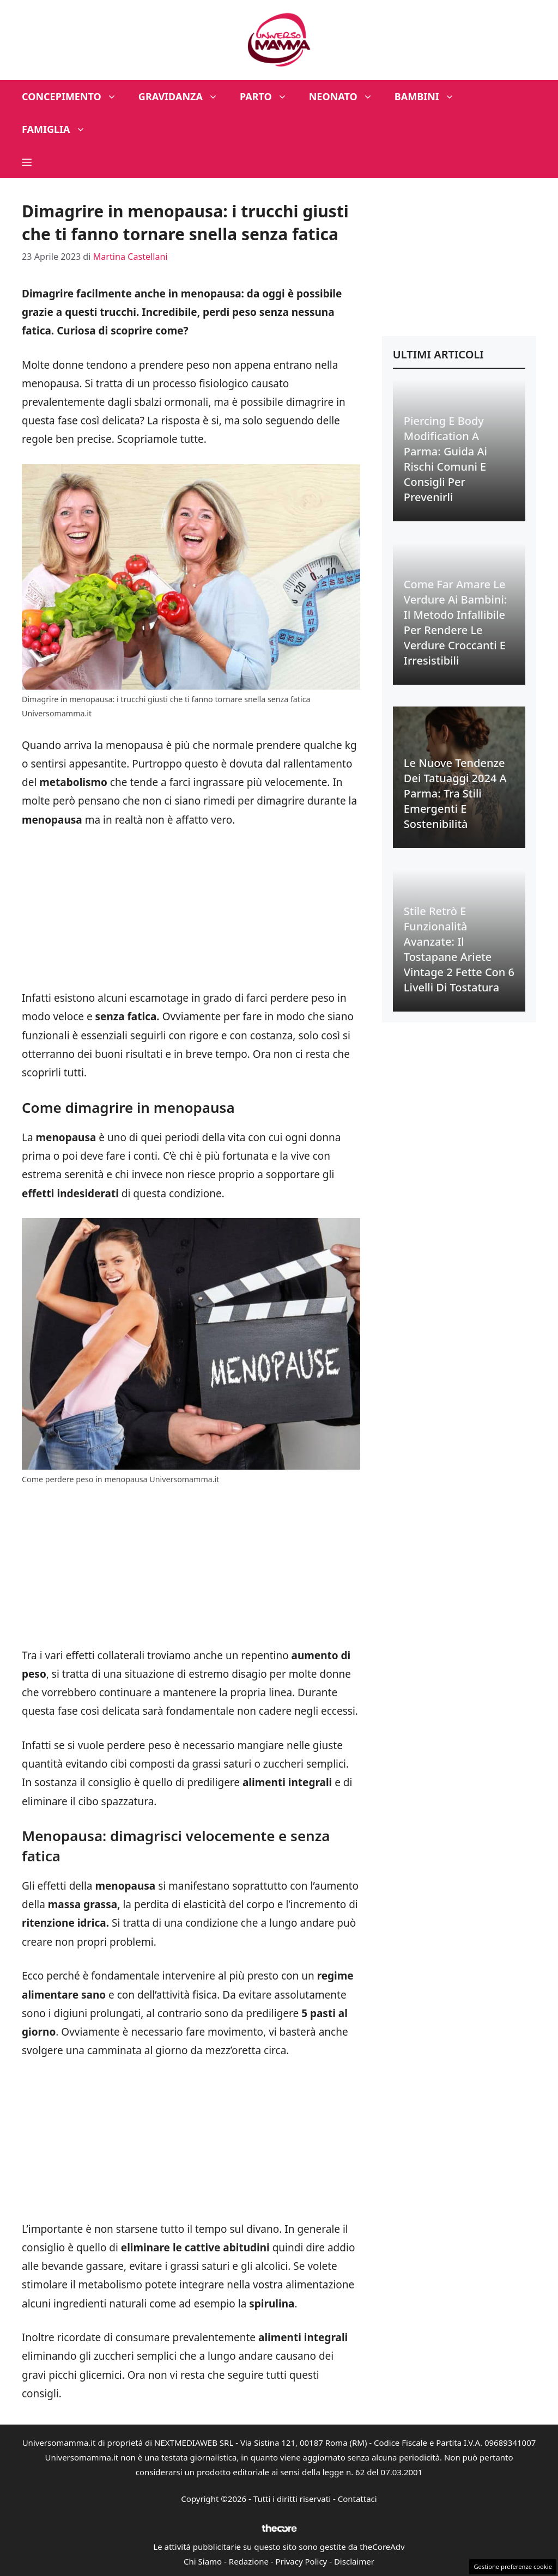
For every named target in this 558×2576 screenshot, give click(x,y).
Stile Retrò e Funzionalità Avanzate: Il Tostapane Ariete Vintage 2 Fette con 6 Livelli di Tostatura (459, 949)
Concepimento (75, 96)
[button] (27, 161)
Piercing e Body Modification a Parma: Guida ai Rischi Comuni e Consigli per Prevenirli (445, 458)
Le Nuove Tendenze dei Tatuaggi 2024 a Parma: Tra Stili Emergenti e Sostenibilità (455, 793)
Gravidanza (183, 96)
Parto (269, 96)
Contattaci (357, 2498)
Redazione (249, 2561)
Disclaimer (354, 2561)
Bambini (430, 96)
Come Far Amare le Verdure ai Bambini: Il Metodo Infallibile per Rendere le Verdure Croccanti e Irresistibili (455, 622)
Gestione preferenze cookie (513, 2566)
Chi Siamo (203, 2561)
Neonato (346, 96)
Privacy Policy (301, 2561)
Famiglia (59, 129)
